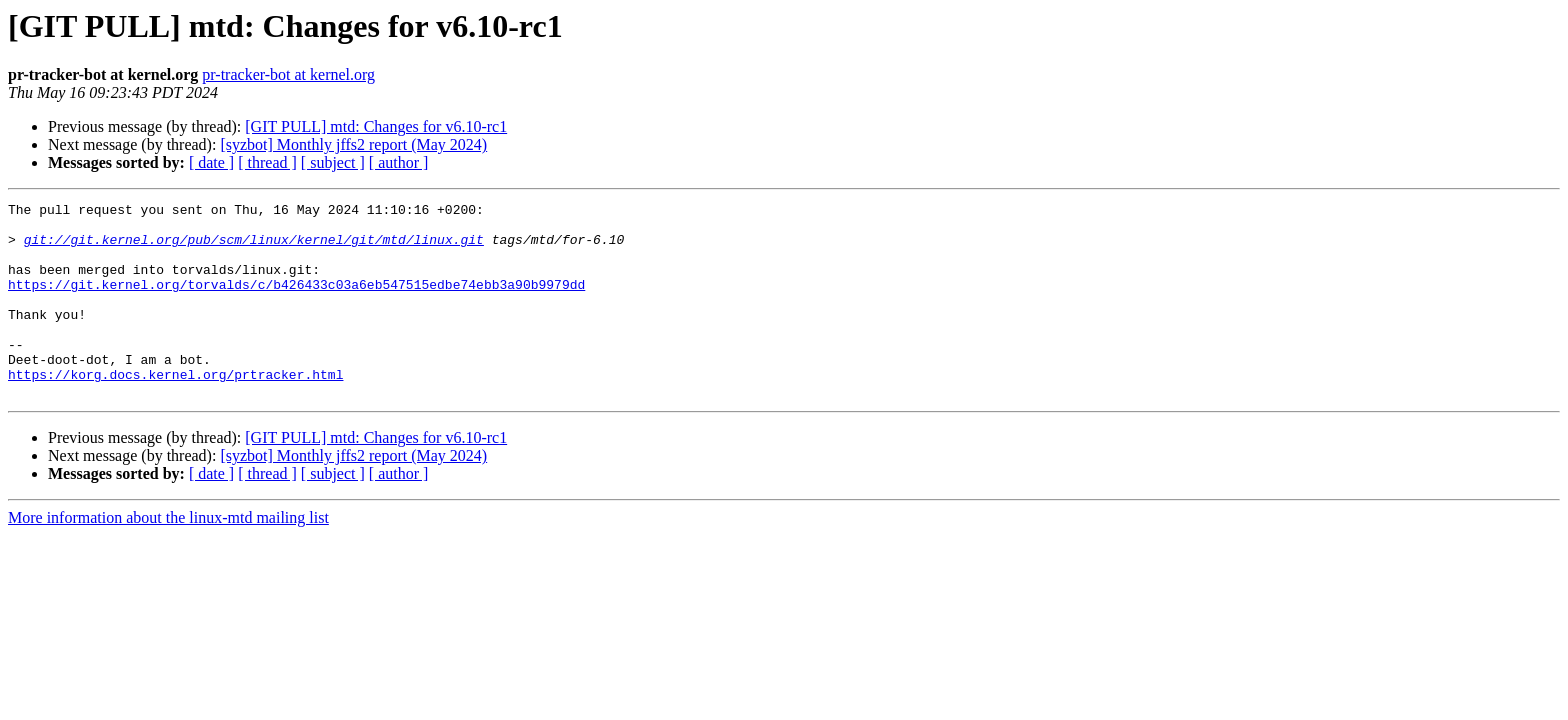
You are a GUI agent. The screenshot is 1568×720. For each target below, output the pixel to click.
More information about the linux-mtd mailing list (168, 556)
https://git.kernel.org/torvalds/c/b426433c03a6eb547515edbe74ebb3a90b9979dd (296, 302)
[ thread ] (267, 162)
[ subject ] (333, 162)
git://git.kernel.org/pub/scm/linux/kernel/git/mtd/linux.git (254, 248)
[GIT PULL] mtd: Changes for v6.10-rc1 (376, 126)
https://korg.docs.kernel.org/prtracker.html (175, 410)
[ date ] (211, 162)
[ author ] (399, 162)
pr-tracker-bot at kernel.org (288, 74)
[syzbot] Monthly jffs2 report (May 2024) (353, 144)
